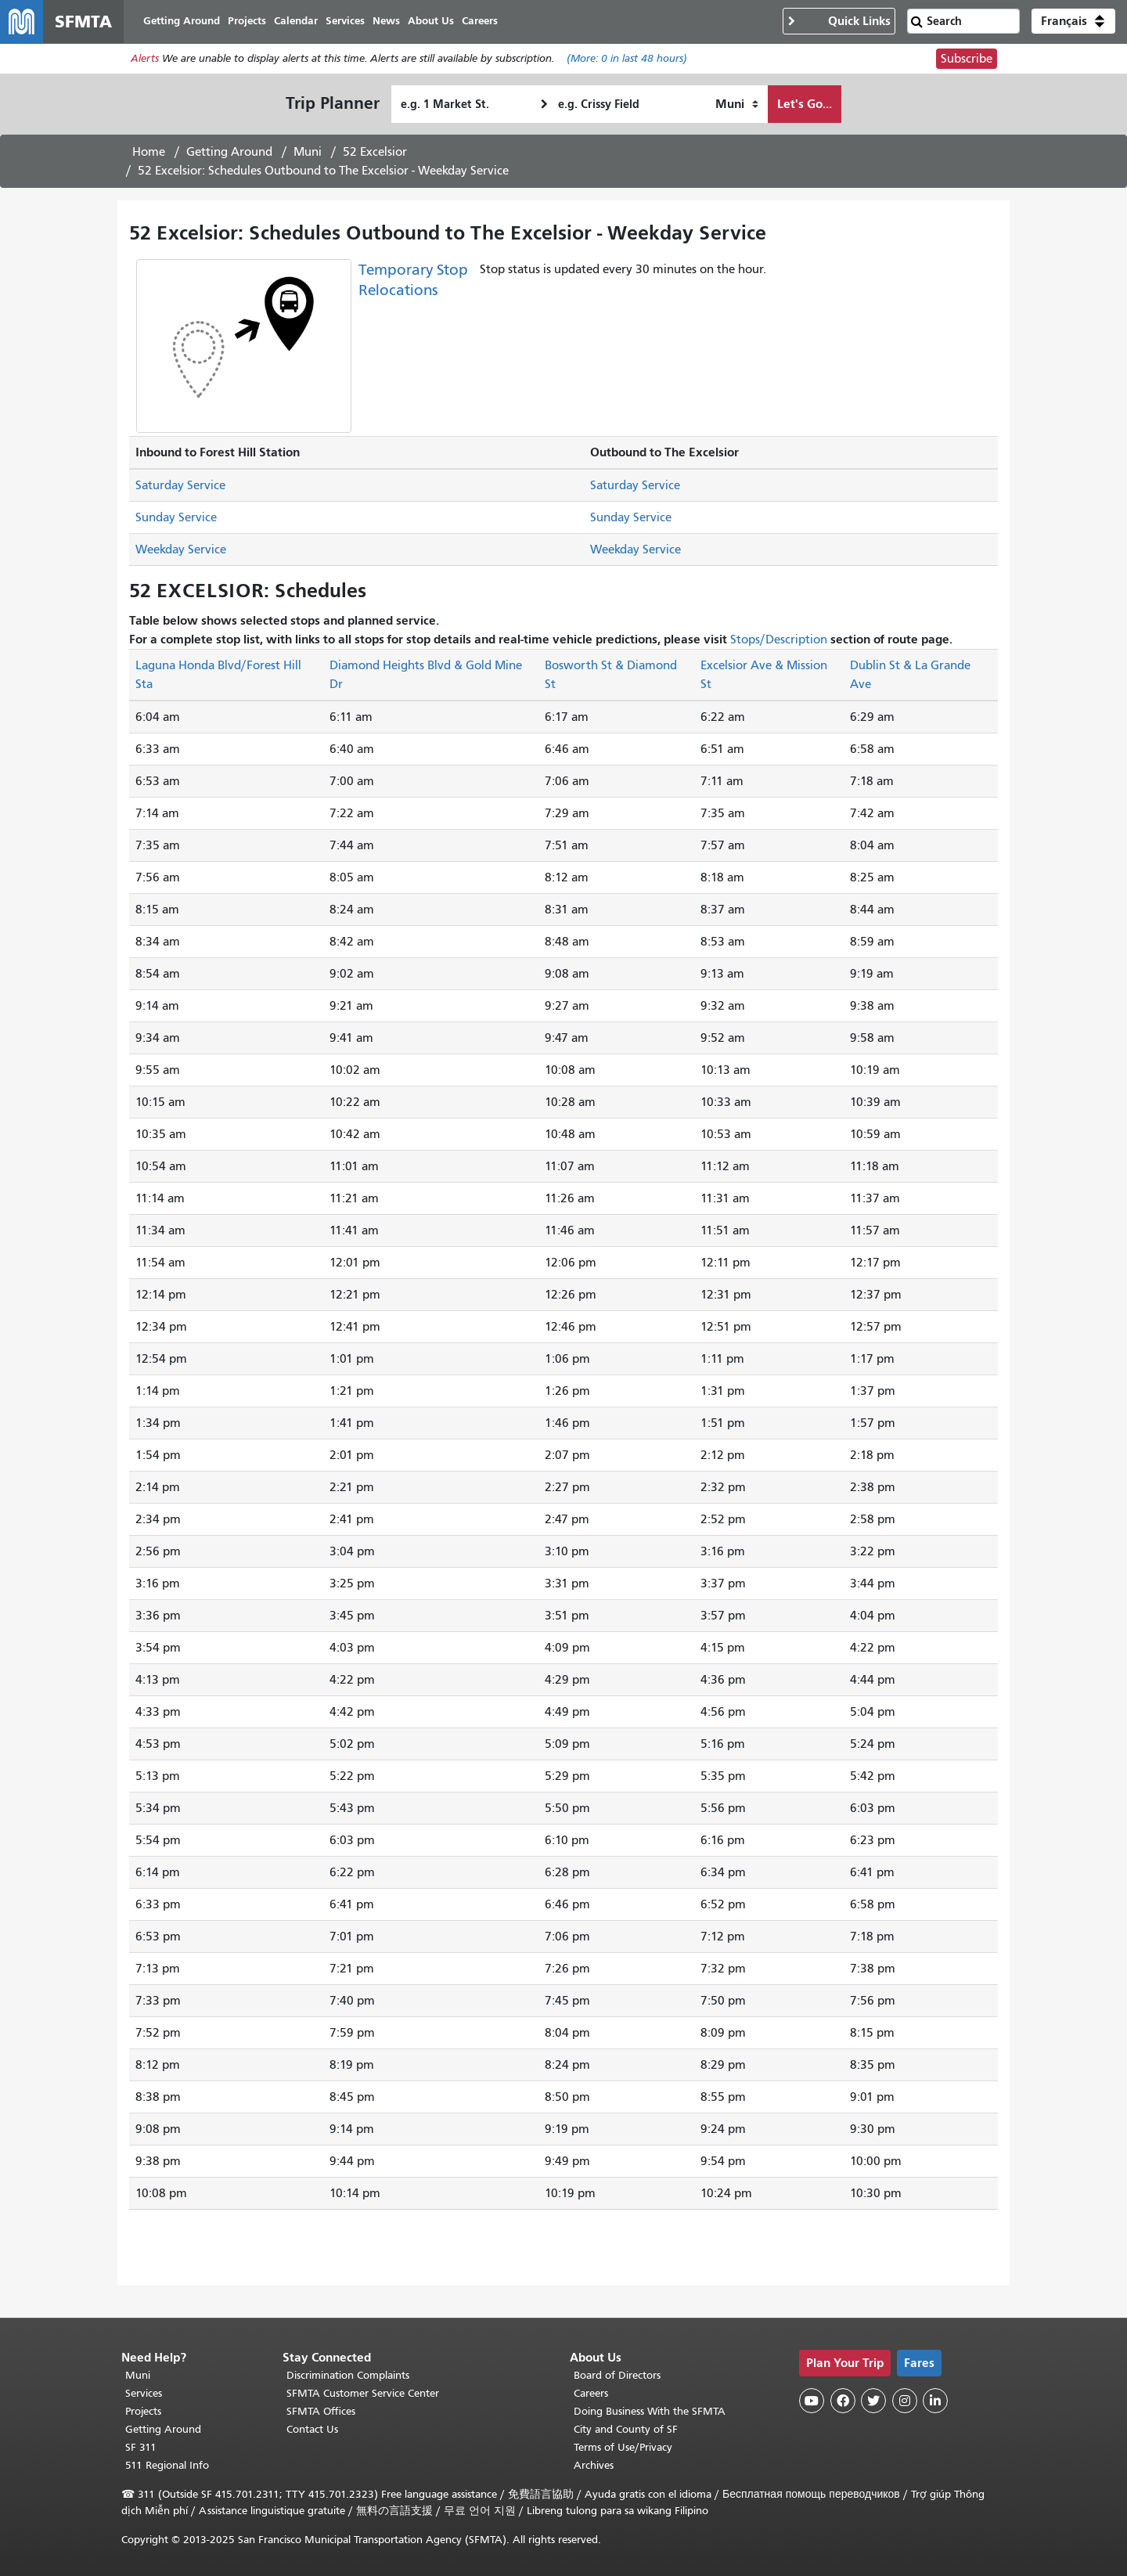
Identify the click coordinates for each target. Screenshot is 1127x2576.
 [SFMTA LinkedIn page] (935, 2400)
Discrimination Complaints (347, 2375)
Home (148, 153)
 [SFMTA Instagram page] (904, 2400)
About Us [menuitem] (432, 21)
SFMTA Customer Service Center (362, 2393)
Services (143, 2393)
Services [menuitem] (345, 21)
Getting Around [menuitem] (182, 21)
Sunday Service (176, 518)
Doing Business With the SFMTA (650, 2411)
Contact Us (312, 2429)
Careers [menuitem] (481, 21)
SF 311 (141, 2447)
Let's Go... (804, 104)
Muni (307, 153)
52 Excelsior (375, 153)
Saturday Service (180, 486)
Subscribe (966, 59)
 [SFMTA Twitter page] (873, 2400)
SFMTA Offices (320, 2411)
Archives (594, 2465)
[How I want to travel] (737, 105)
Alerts (145, 60)
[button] (1073, 21)
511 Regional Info (167, 2465)
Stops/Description (778, 640)
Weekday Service (180, 550)
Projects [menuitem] (248, 21)
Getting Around (229, 153)
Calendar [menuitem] (297, 21)
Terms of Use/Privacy (623, 2447)
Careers (591, 2393)
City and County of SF (626, 2429)
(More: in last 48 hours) (627, 60)
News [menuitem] (387, 21)
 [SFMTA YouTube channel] (812, 2400)
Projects (143, 2411)
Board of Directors (617, 2375)
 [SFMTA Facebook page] (843, 2400)
